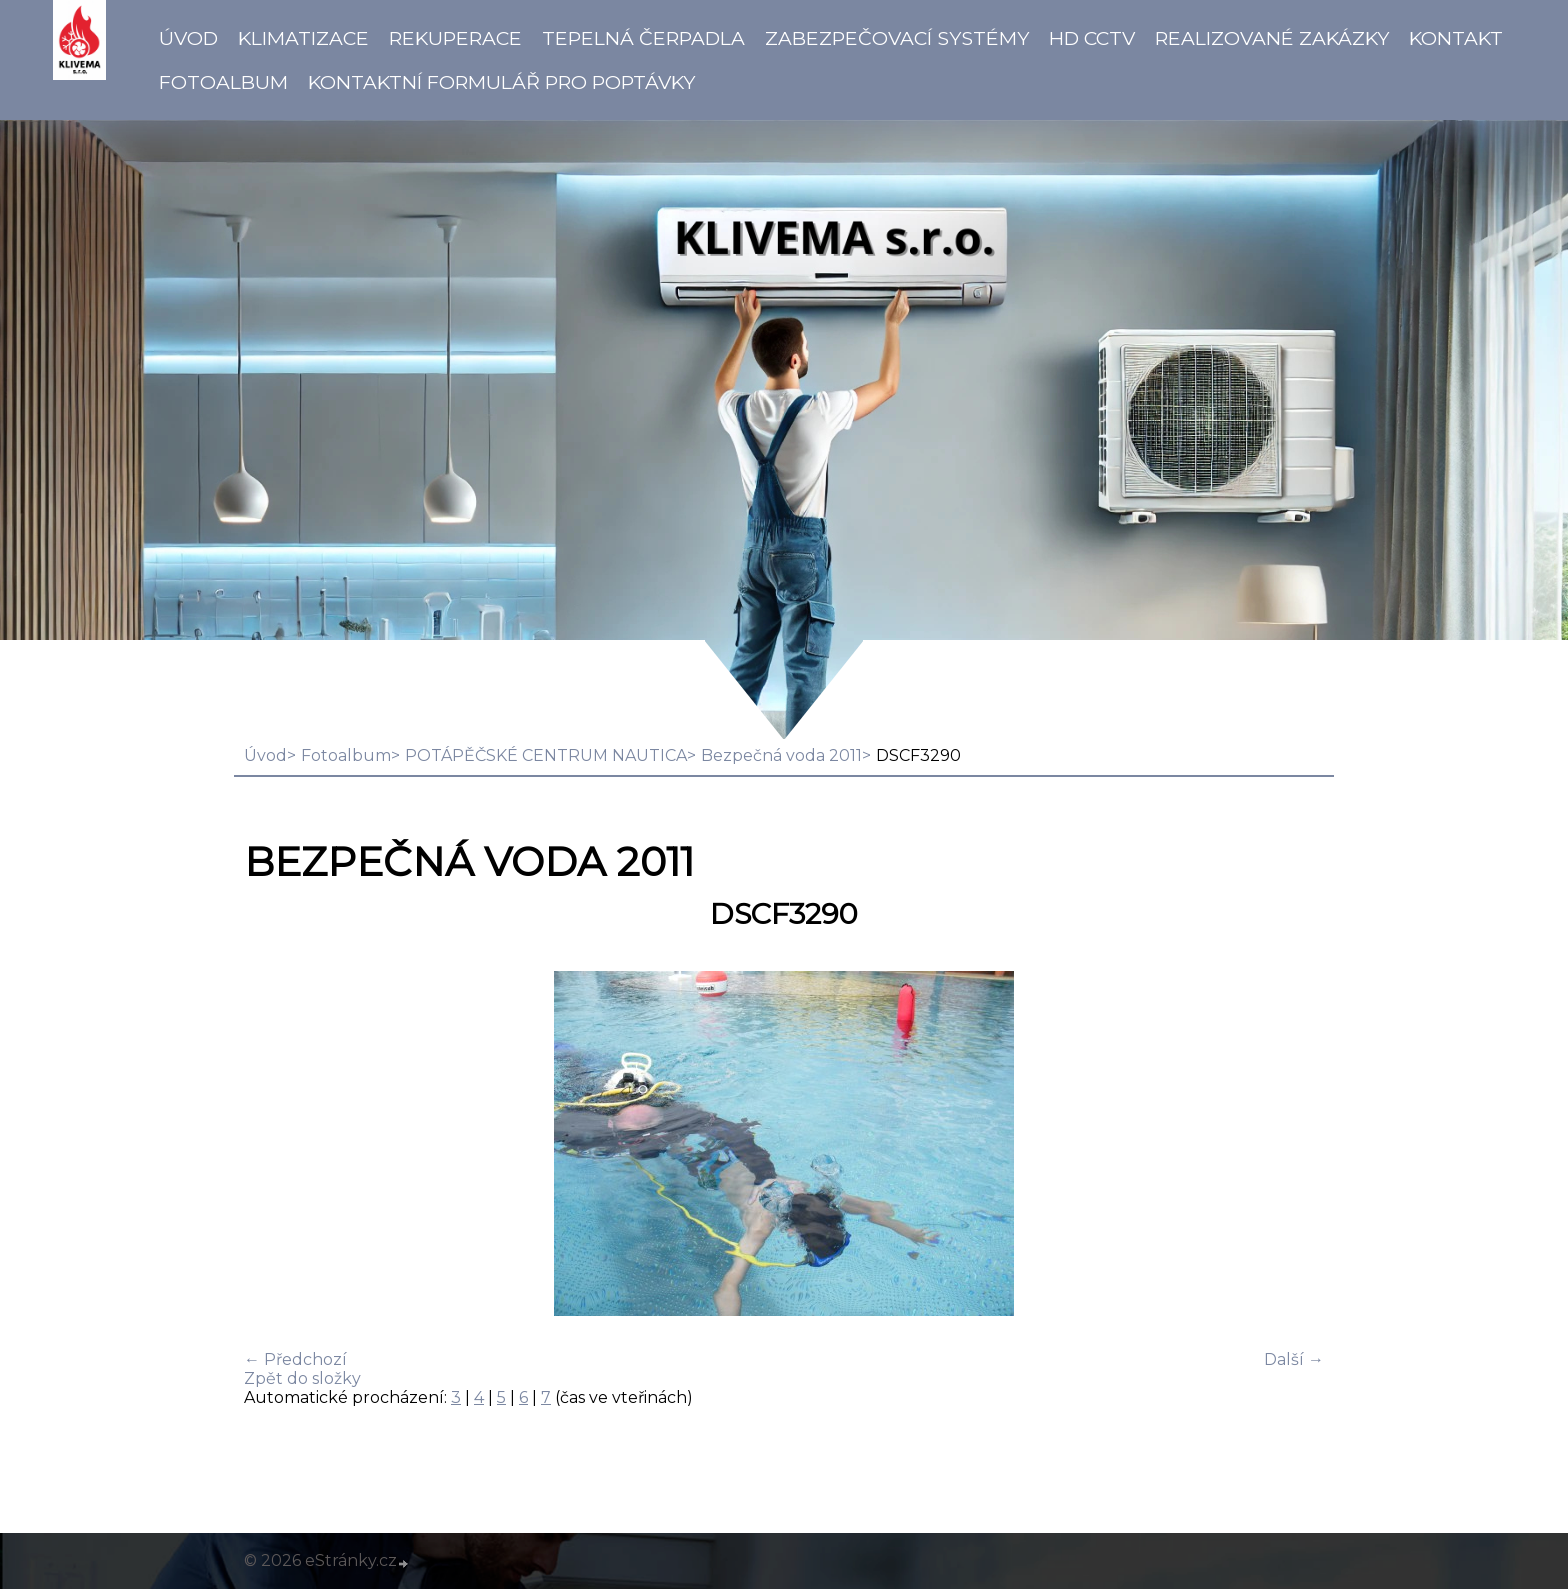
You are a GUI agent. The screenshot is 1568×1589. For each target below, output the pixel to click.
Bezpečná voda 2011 (781, 755)
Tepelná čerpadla (643, 38)
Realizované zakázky (1272, 38)
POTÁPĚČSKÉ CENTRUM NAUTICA (546, 755)
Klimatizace (303, 38)
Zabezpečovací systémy (897, 38)
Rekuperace (455, 38)
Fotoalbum (223, 82)
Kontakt (1456, 38)
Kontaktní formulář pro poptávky (501, 82)
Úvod (188, 38)
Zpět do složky (302, 1378)
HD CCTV (1092, 38)
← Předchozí (295, 1359)
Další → (1294, 1359)
